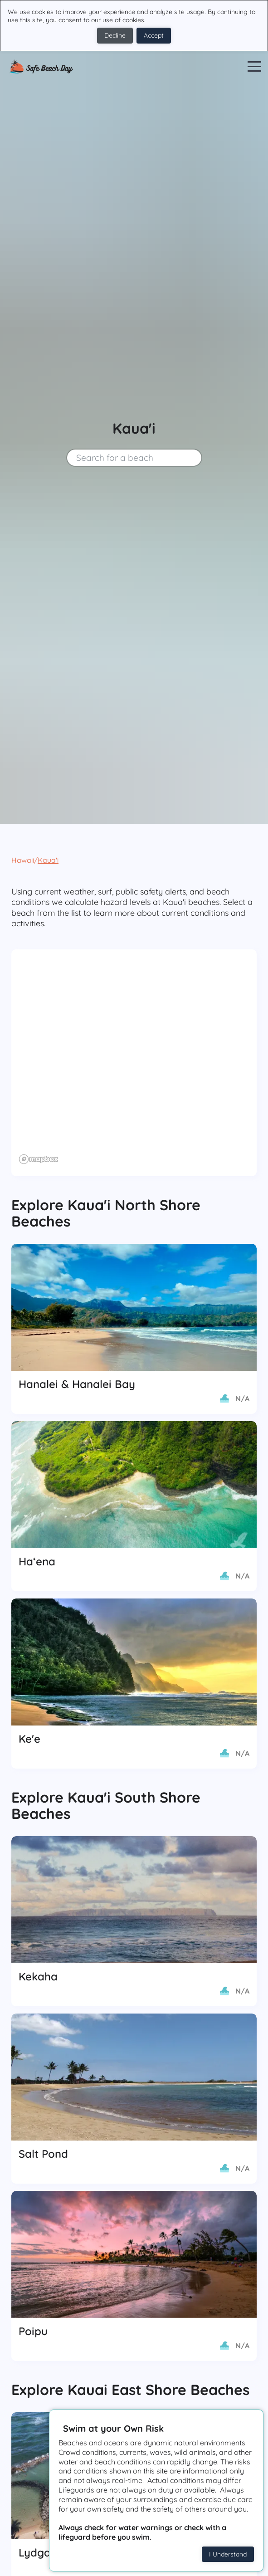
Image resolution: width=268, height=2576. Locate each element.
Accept (154, 35)
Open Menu (254, 67)
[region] (134, 1062)
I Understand (228, 2554)
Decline (115, 35)
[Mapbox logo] (38, 1159)
